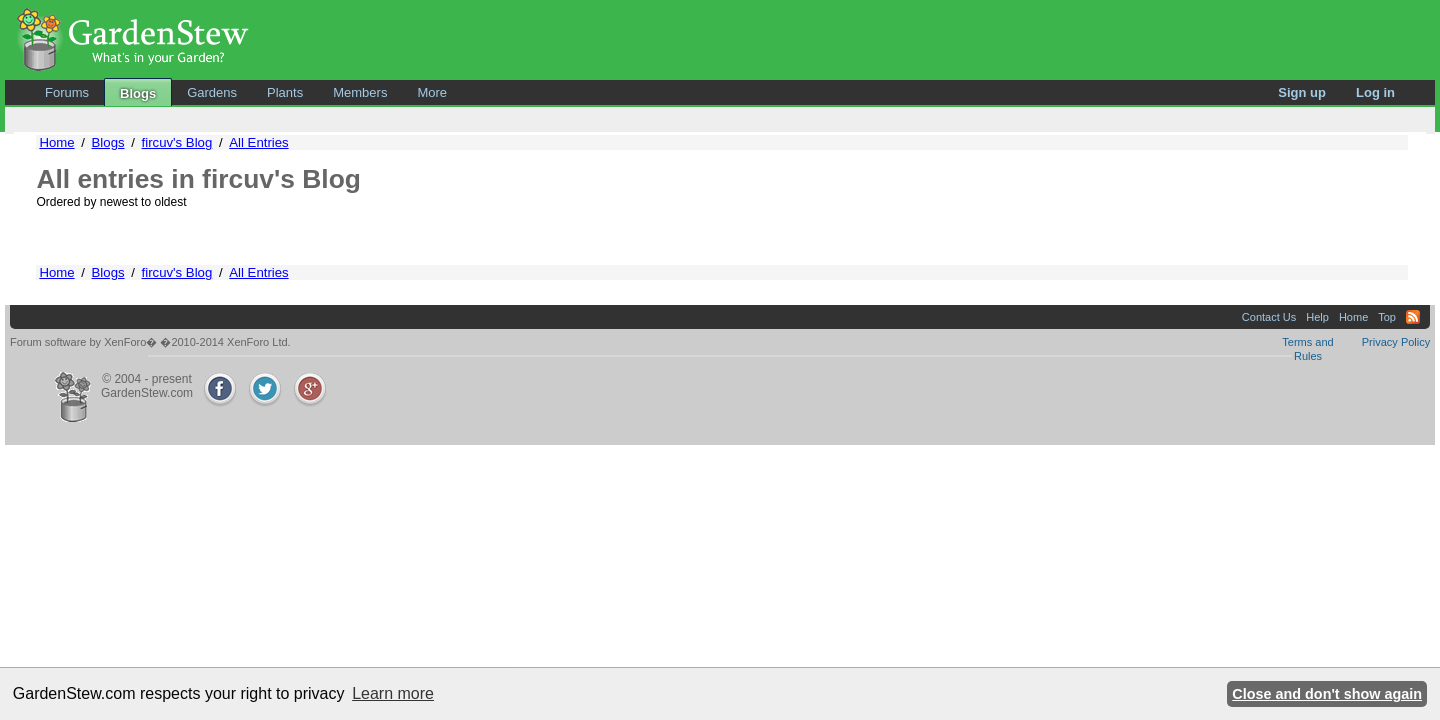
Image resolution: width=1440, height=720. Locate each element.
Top (1387, 317)
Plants (285, 92)
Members (360, 92)
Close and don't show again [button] (1327, 694)
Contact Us (1269, 317)
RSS (1413, 317)
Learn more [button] (393, 693)
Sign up (1302, 92)
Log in (1375, 92)
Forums (67, 92)
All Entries (258, 142)
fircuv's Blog (177, 142)
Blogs (138, 93)
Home (56, 142)
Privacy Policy (1396, 342)
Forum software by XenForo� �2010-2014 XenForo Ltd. (150, 342)
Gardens (212, 92)
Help (1317, 317)
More (432, 92)
